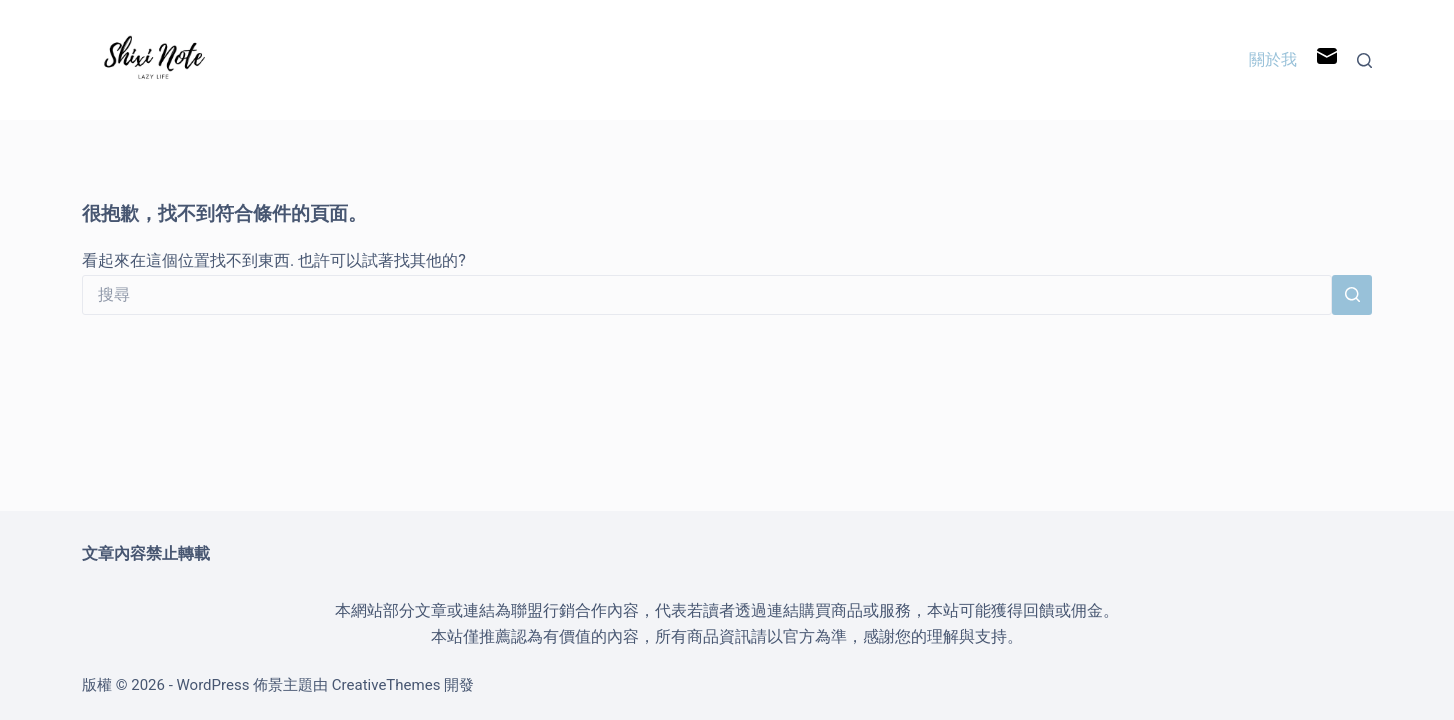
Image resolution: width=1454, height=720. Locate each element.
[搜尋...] (707, 295)
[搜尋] (1364, 60)
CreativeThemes (386, 685)
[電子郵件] (1327, 60)
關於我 (1273, 59)
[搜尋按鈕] (1352, 295)
